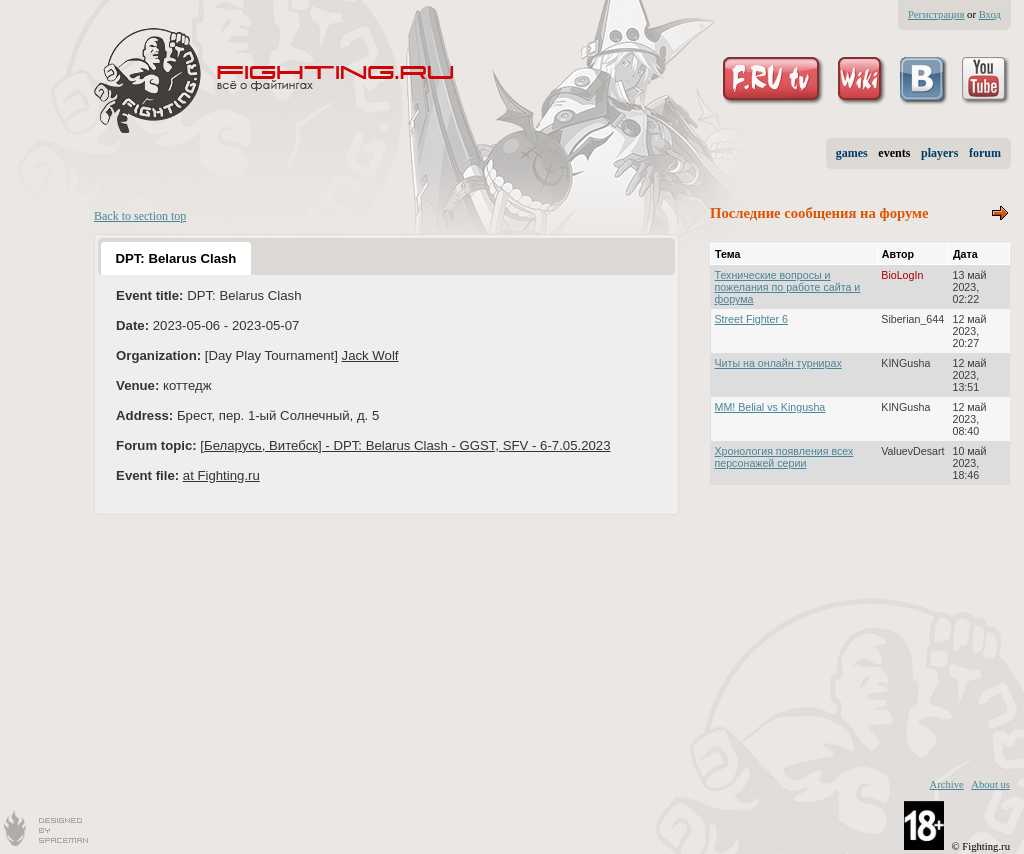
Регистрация (936, 14)
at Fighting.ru (221, 475)
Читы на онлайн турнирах (778, 363)
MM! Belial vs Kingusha (770, 407)
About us (990, 784)
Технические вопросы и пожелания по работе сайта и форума (788, 287)
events (894, 153)
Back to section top (140, 216)
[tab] (175, 258)
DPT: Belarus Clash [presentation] (175, 258)
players (939, 153)
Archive (946, 784)
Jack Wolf (370, 355)
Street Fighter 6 (751, 319)
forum (985, 153)
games (852, 153)
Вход (990, 14)
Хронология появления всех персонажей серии (784, 457)
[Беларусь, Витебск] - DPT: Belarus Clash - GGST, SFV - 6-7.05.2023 (405, 445)
